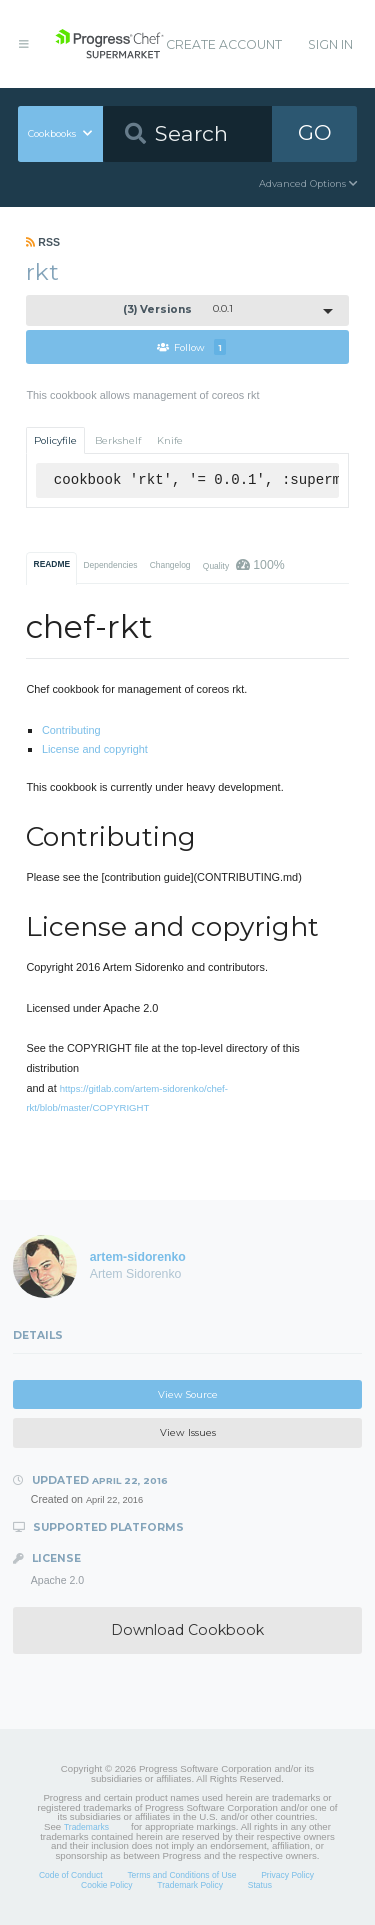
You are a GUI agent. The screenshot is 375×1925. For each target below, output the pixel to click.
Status (260, 1885)
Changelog (170, 565)
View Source (188, 1394)
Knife (170, 440)
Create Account (224, 44)
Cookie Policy (107, 1885)
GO (315, 132)
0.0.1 (178, 309)
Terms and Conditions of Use (181, 1875)
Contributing (71, 730)
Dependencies (110, 565)
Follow (191, 347)
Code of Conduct (71, 1875)
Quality (244, 565)
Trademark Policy (190, 1885)
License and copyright (95, 749)
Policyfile (55, 440)
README (52, 564)
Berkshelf (118, 440)
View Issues (188, 1432)
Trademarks (86, 1827)
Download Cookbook (187, 1630)
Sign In (330, 44)
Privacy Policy (287, 1875)
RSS (43, 242)
